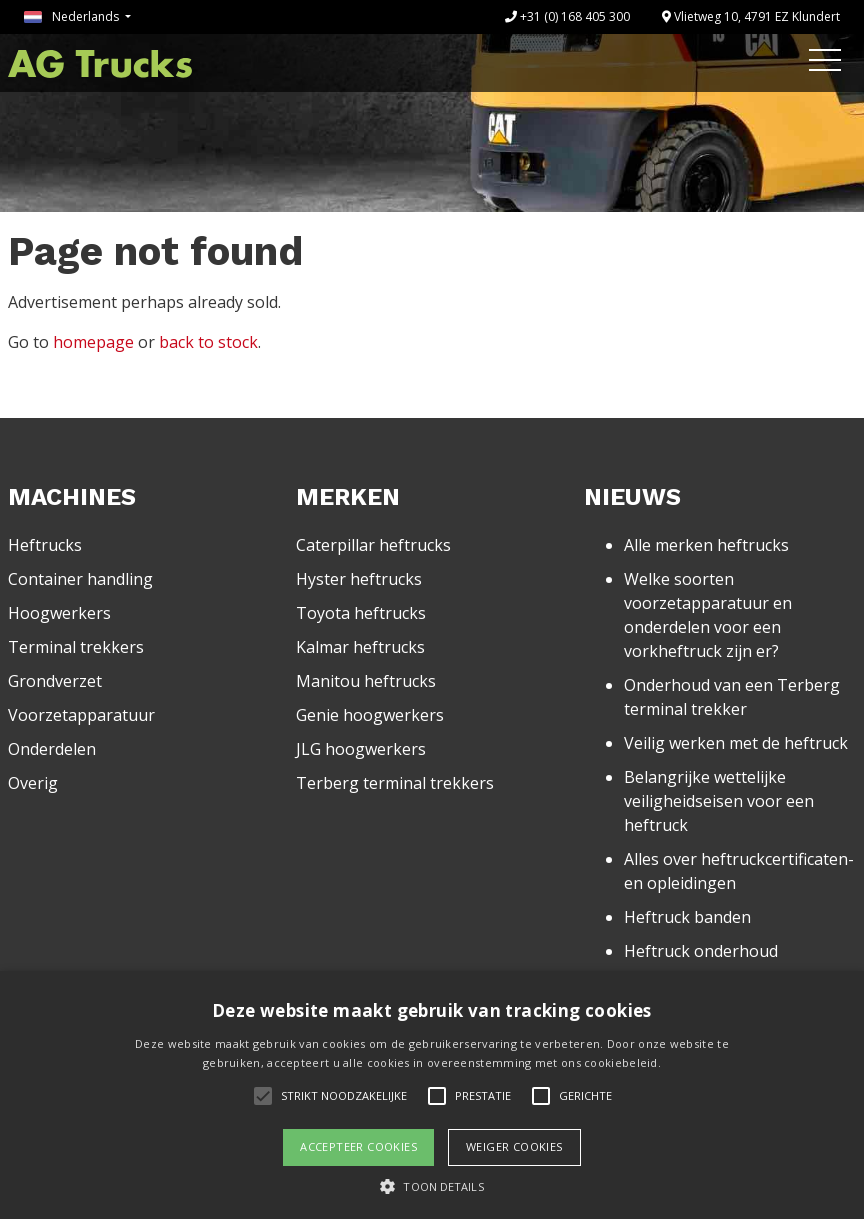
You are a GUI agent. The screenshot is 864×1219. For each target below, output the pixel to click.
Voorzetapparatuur (81, 715)
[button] (431, 1186)
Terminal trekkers (76, 647)
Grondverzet (55, 681)
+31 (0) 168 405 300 (567, 16)
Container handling (80, 579)
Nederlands (73, 16)
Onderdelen (52, 749)
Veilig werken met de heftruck (736, 743)
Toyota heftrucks (361, 613)
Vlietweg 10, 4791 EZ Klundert (751, 16)
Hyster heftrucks (359, 579)
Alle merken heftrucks (706, 545)
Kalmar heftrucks (360, 647)
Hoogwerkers (59, 613)
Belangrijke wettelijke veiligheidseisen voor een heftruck (719, 801)
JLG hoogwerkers (361, 749)
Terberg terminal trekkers (395, 783)
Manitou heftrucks (366, 681)
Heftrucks (45, 545)
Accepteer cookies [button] (358, 1146)
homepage (93, 342)
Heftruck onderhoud (701, 951)
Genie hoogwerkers (370, 715)
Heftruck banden (687, 917)
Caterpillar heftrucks (373, 545)
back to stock (208, 342)
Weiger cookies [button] (514, 1146)
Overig (33, 783)
